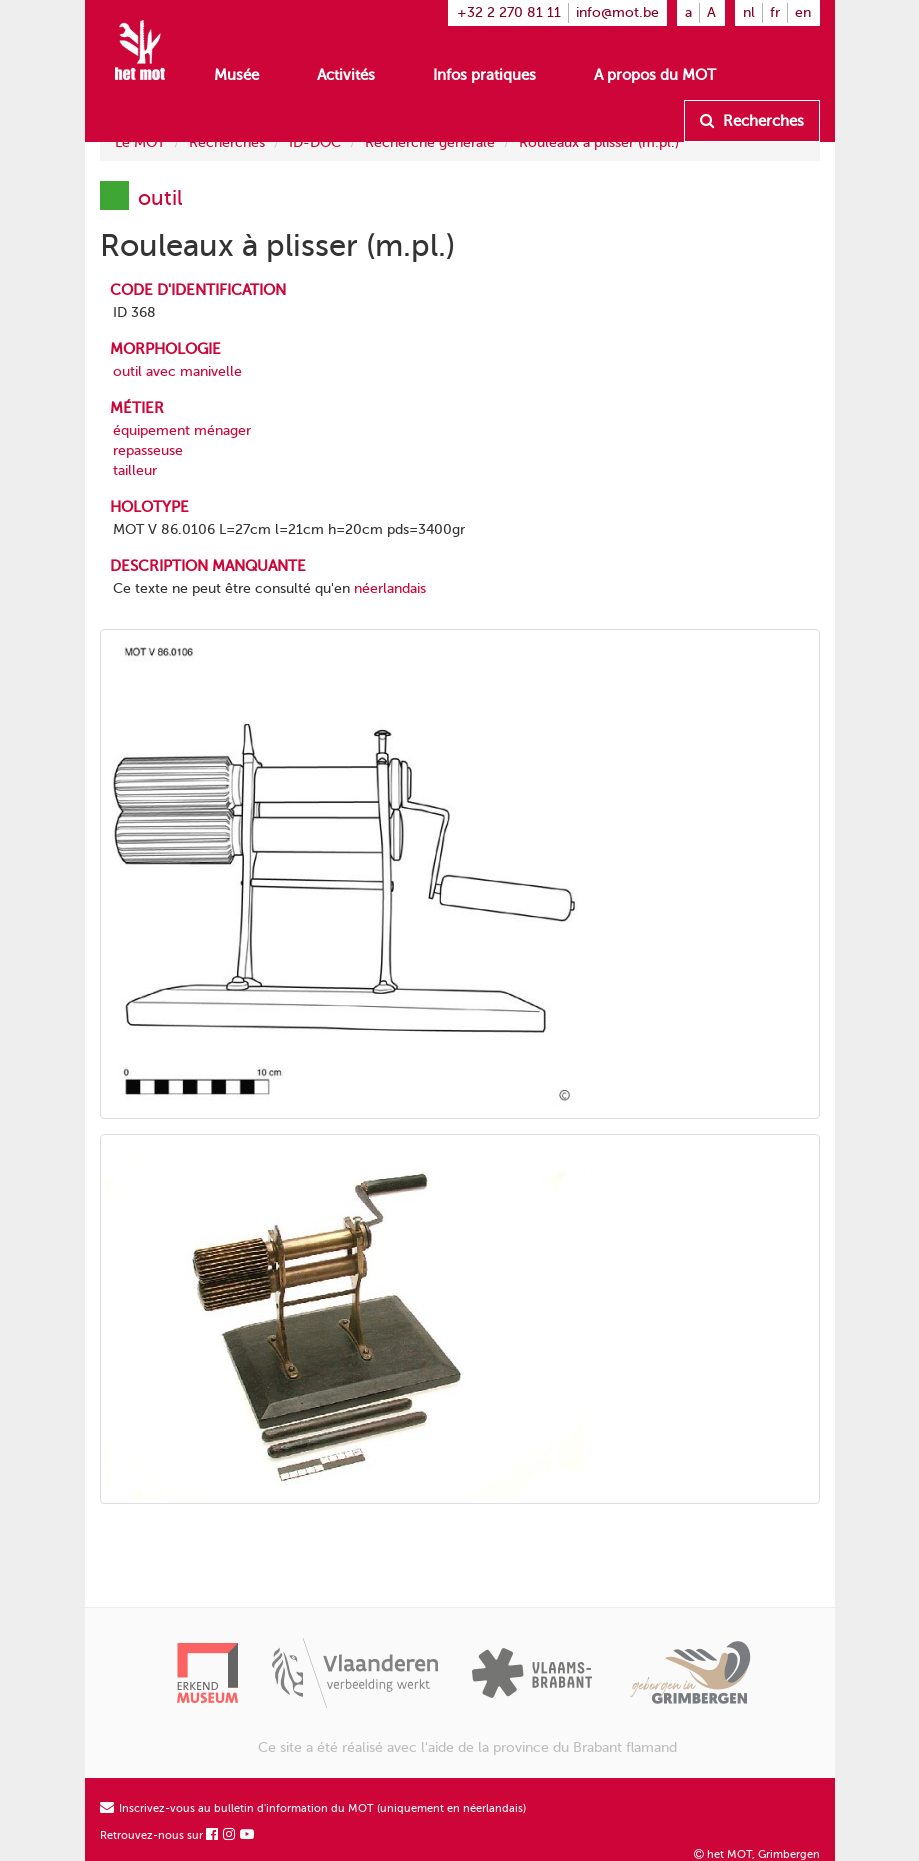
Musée (236, 75)
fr (775, 12)
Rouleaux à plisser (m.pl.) (599, 142)
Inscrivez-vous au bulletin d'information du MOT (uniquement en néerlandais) (313, 1808)
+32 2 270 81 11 (509, 12)
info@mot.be (617, 12)
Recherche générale (430, 142)
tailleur (135, 470)
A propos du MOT (655, 75)
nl (749, 12)
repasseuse (148, 450)
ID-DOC (315, 142)
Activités (346, 75)
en (803, 12)
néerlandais (390, 588)
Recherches (752, 121)
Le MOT (140, 142)
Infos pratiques (484, 75)
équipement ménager (182, 430)
